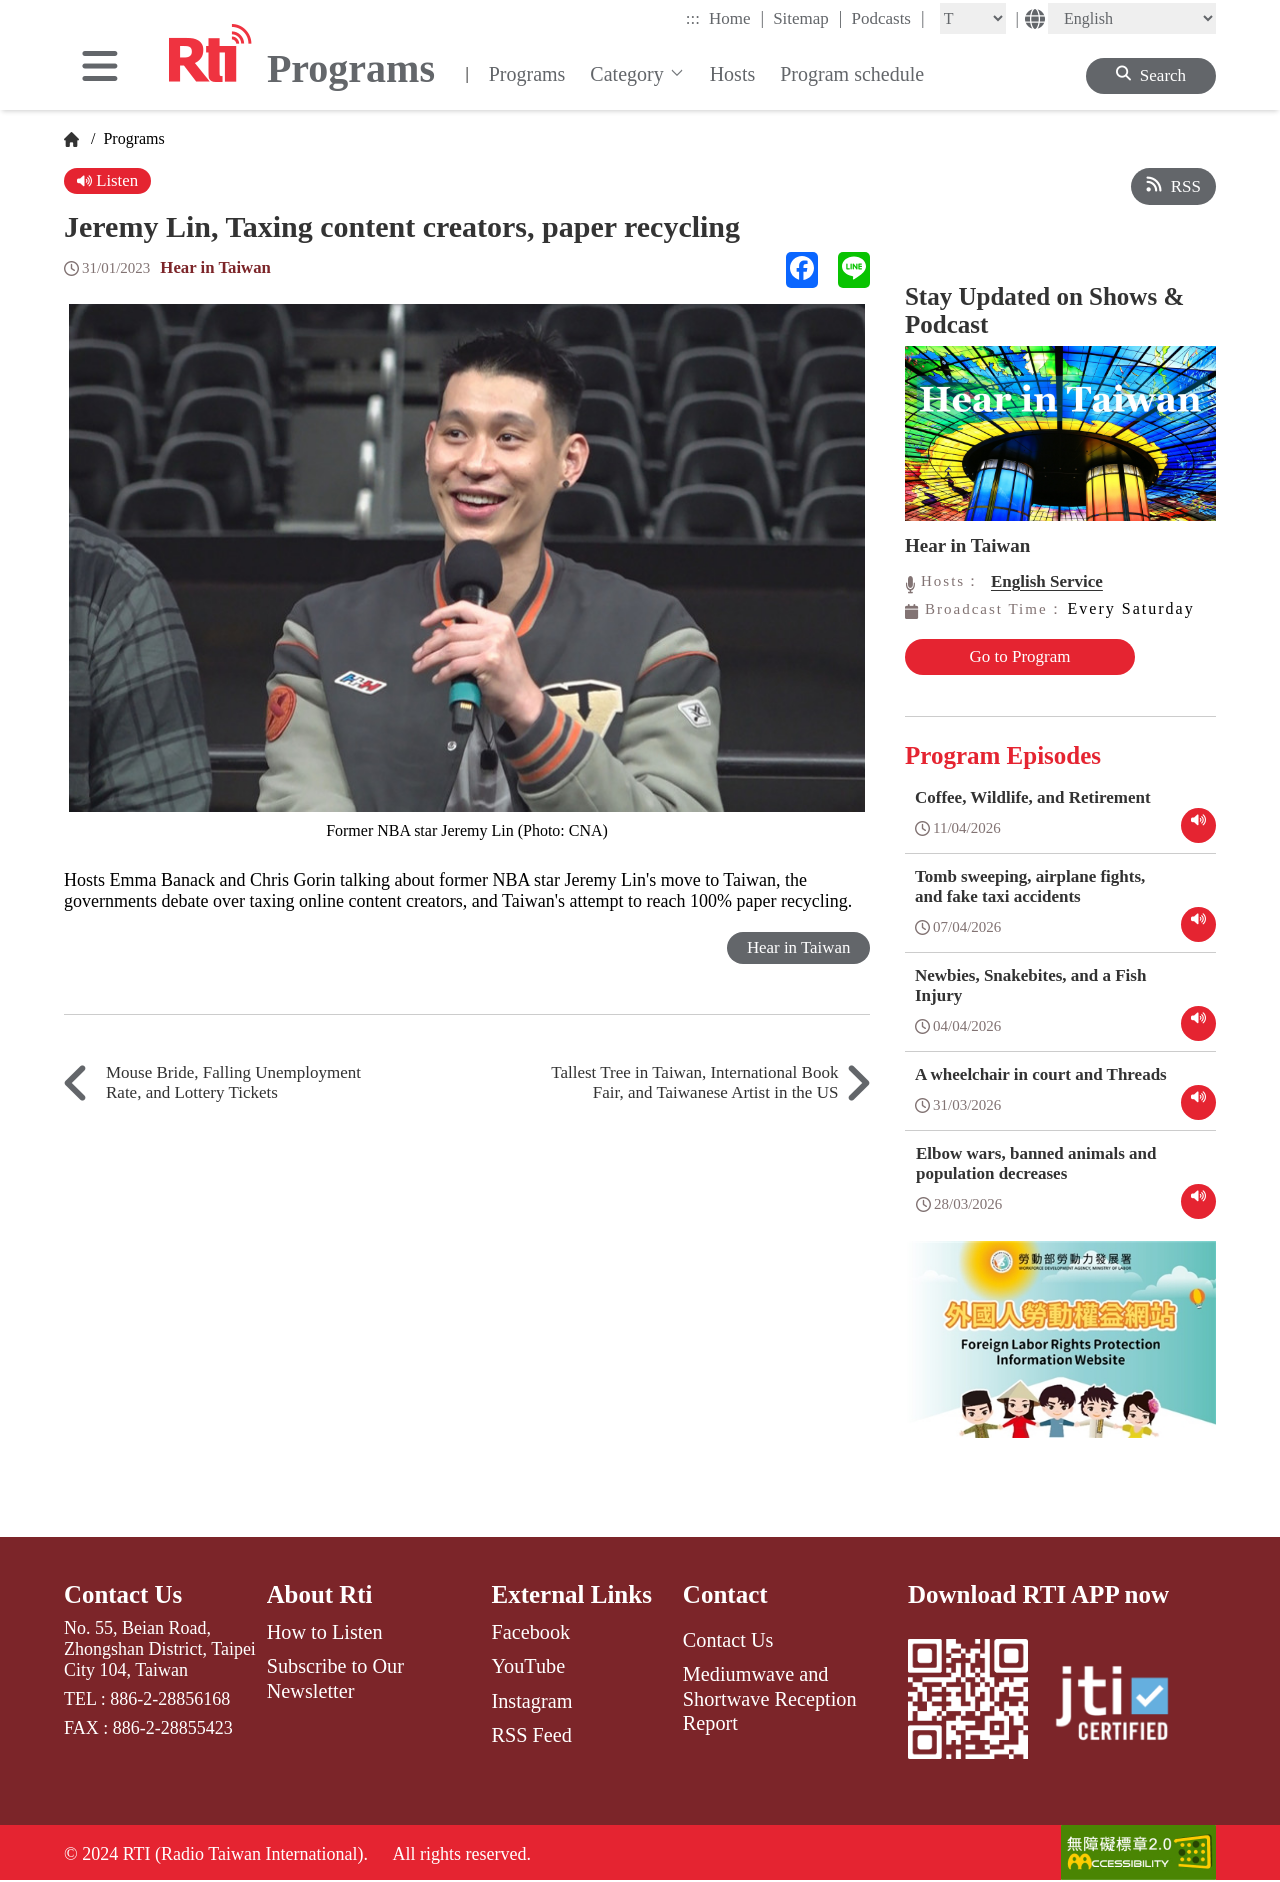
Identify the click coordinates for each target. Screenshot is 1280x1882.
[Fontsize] (973, 18)
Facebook (530, 1631)
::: (693, 18)
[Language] (1132, 18)
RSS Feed (531, 1734)
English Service (1047, 581)
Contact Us (123, 1593)
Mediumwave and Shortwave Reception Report (770, 1697)
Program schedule (852, 74)
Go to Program (1011, 656)
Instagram (531, 1699)
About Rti (320, 1593)
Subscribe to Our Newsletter (335, 1677)
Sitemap (807, 18)
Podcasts (887, 18)
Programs (527, 74)
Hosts (733, 74)
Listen (108, 180)
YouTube (528, 1665)
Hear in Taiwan (216, 267)
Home (736, 18)
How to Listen (325, 1631)
